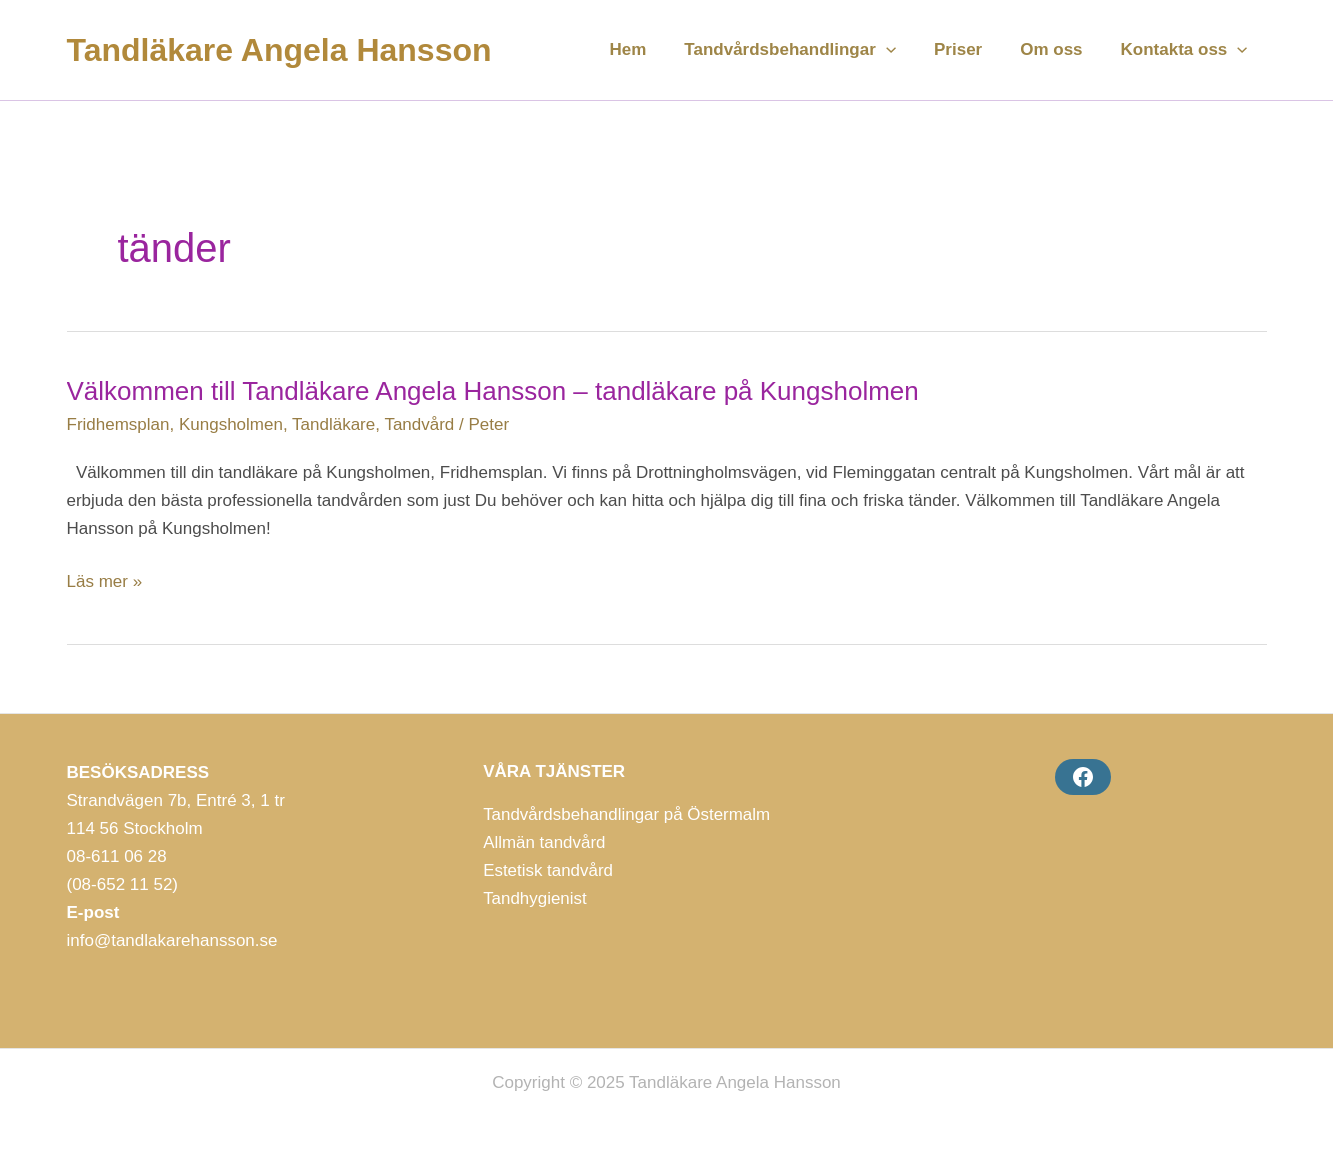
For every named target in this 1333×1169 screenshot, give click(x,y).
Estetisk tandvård (548, 870)
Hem (646, 49)
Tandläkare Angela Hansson (279, 50)
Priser (968, 49)
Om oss (1057, 49)
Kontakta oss (1186, 50)
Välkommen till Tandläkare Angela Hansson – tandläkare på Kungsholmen (493, 391)
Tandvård (419, 424)
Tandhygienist (535, 898)
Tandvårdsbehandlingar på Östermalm (627, 814)
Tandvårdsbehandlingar (804, 50)
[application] (900, 50)
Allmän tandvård (544, 842)
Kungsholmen (231, 424)
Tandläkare (333, 424)
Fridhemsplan (118, 424)
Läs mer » (105, 582)
